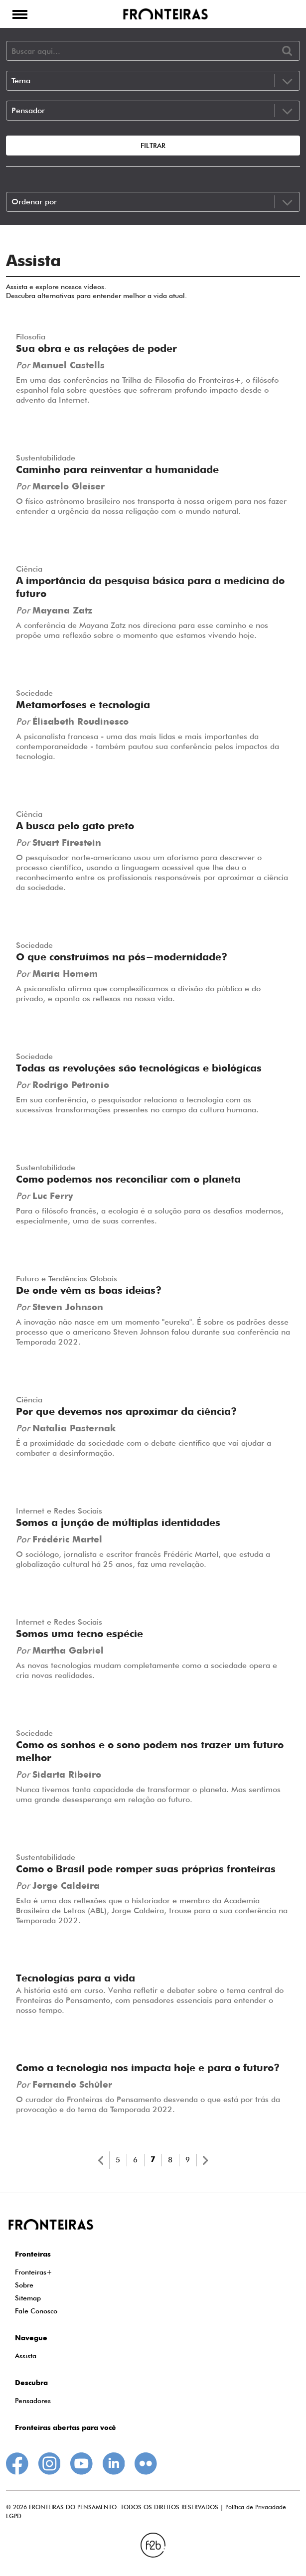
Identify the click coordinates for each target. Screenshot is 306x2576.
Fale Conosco (36, 2311)
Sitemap (28, 2298)
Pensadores (33, 2401)
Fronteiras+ (33, 2272)
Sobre (24, 2285)
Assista (25, 2356)
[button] (19, 13)
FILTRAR (153, 146)
